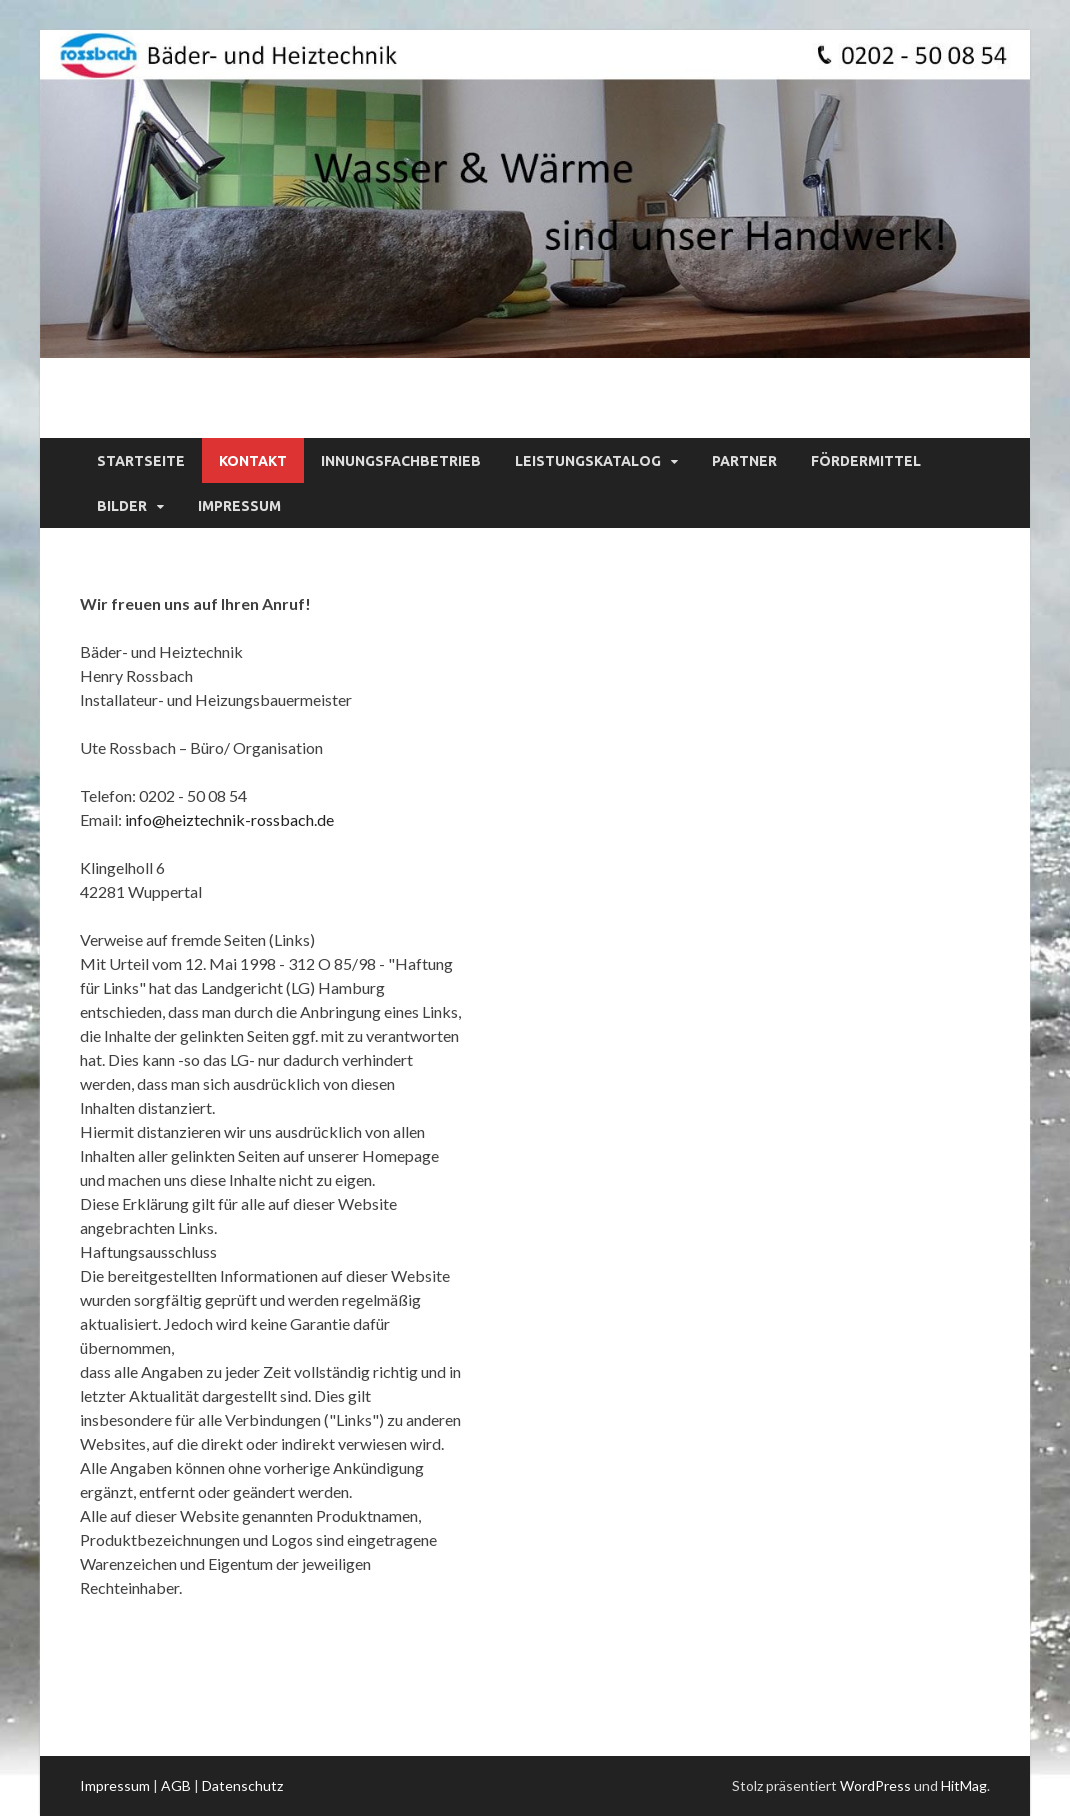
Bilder (122, 506)
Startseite (141, 461)
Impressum (239, 506)
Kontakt (253, 461)
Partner (744, 461)
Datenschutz (242, 1785)
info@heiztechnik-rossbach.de (229, 819)
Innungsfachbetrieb (401, 461)
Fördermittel (866, 461)
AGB (176, 1785)
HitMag (964, 1785)
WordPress (875, 1785)
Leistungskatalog (588, 461)
